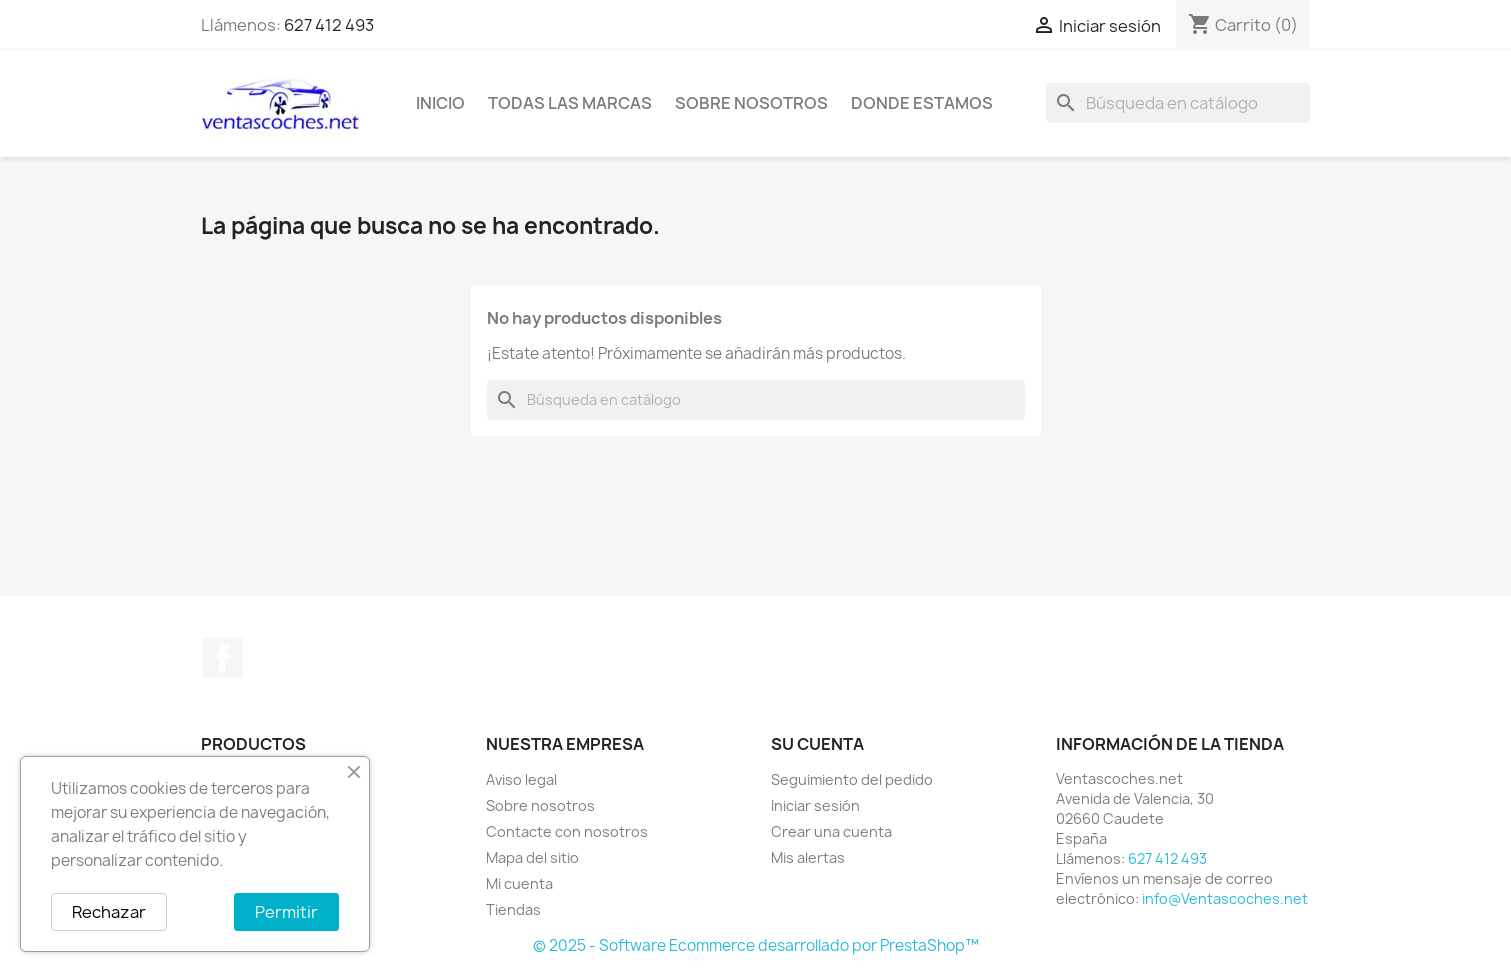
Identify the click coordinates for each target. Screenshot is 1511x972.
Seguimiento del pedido (852, 779)
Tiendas (513, 909)
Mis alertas (808, 857)
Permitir (286, 912)
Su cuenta (817, 744)
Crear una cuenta (831, 831)
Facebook (223, 658)
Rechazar (109, 912)
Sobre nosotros (751, 103)
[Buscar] (1178, 103)
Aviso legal (521, 779)
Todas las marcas (570, 103)
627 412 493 (329, 25)
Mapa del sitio (532, 857)
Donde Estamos (922, 103)
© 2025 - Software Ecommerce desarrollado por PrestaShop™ (756, 945)
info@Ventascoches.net (1225, 898)
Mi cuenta (519, 883)
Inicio (440, 103)
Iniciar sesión (815, 805)
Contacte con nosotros (567, 831)
